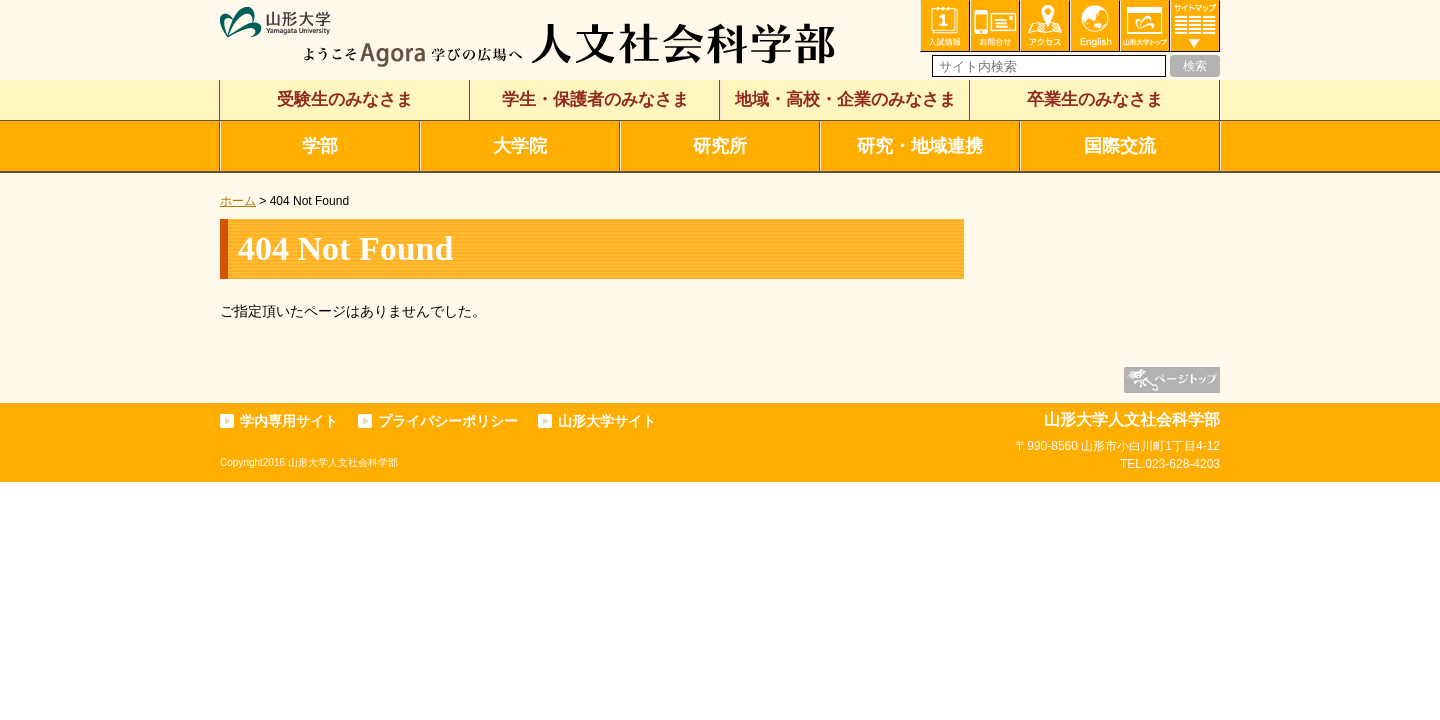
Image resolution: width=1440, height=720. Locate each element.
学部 (320, 146)
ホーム (238, 201)
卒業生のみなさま (1095, 99)
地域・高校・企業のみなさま (845, 99)
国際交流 (1120, 146)
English (1095, 26)
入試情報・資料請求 (945, 26)
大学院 (520, 146)
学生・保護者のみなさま (595, 99)
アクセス (1045, 26)
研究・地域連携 (920, 146)
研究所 (720, 146)
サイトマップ (1195, 26)
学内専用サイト (289, 421)
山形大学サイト (607, 421)
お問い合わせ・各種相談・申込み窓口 (995, 26)
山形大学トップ (1145, 26)
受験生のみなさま (345, 99)
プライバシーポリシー (448, 421)
